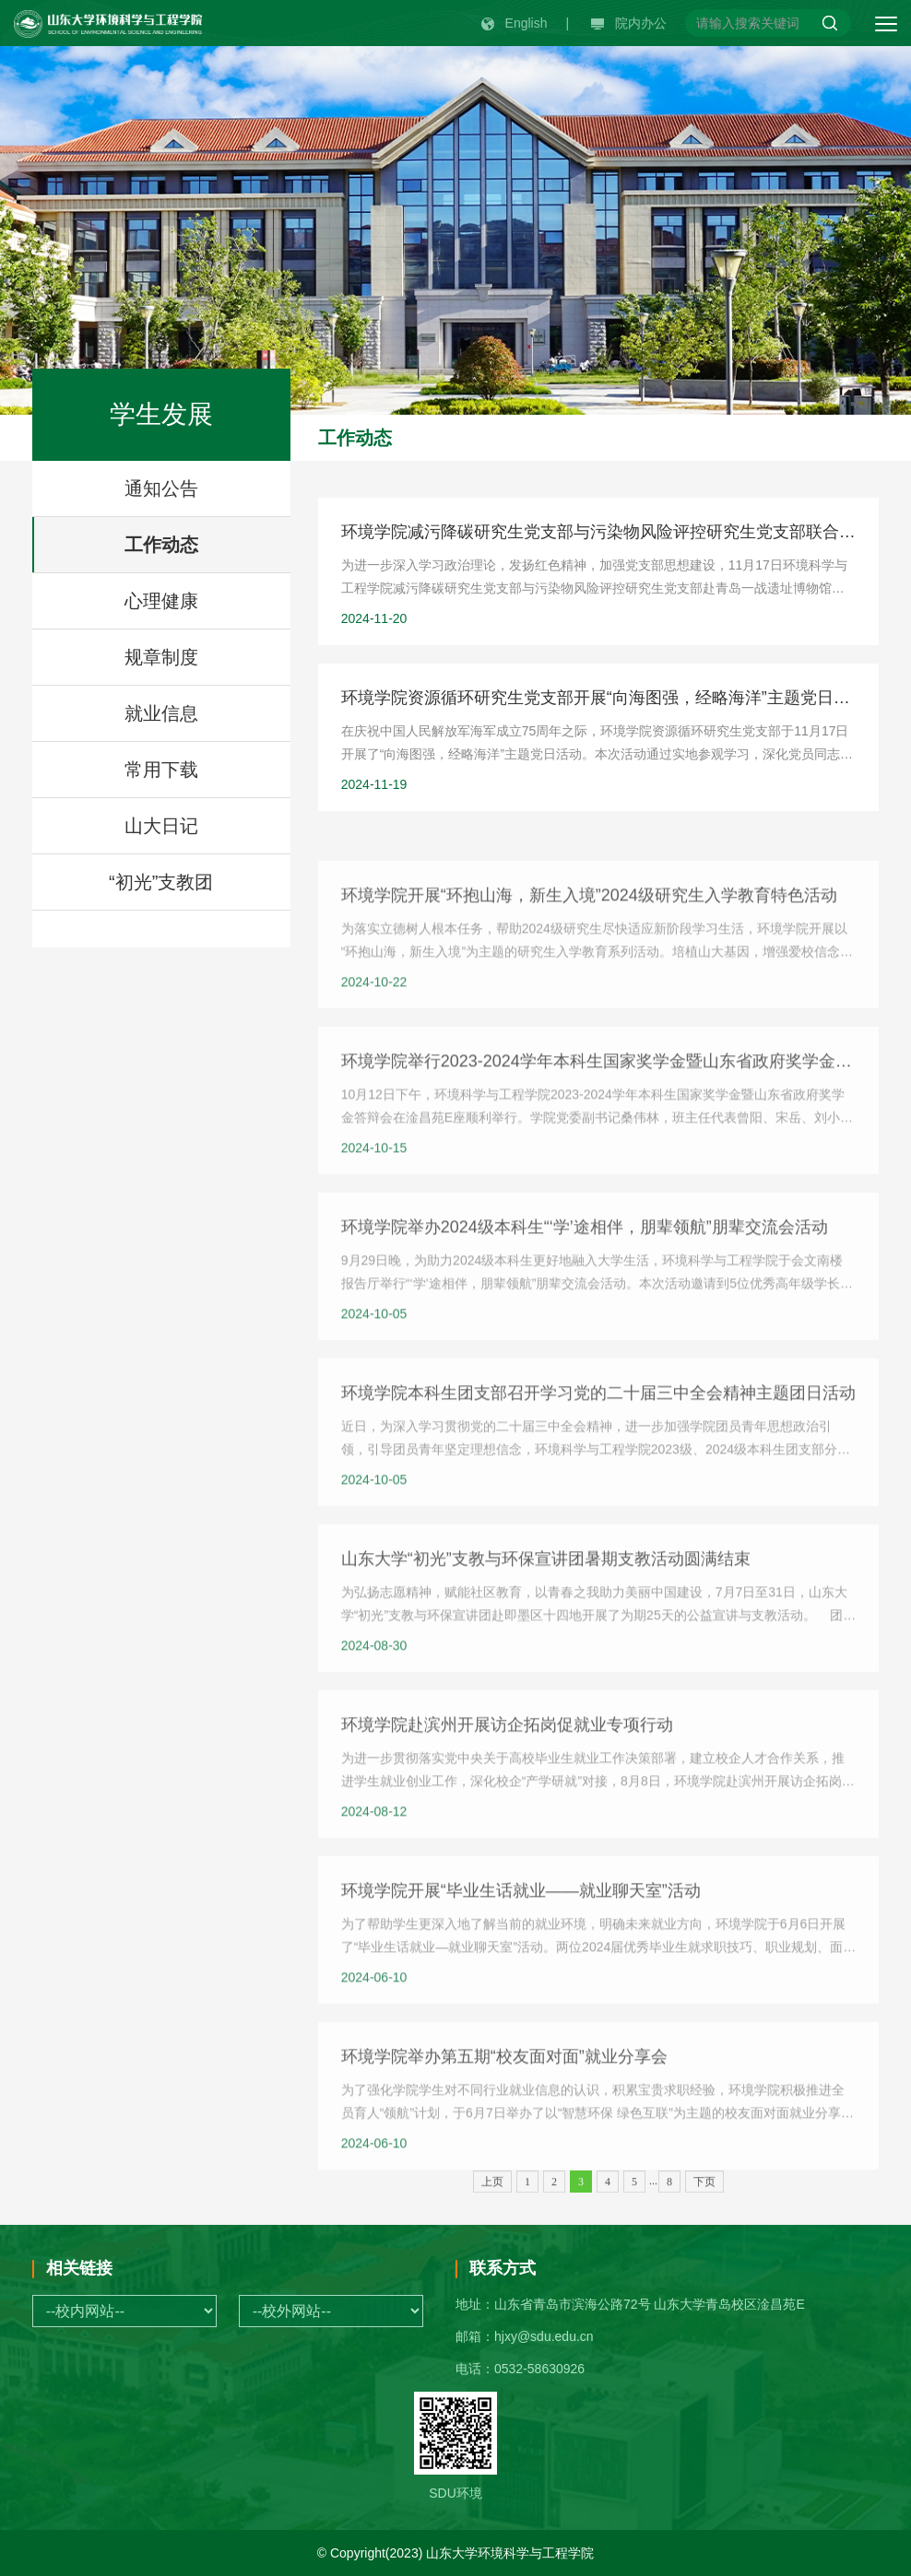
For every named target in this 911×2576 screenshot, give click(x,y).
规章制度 (161, 657)
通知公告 (161, 488)
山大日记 (161, 826)
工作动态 (161, 545)
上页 (492, 2194)
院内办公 (629, 23)
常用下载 (161, 769)
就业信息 (161, 713)
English (514, 23)
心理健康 (161, 601)
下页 (704, 2194)
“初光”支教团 (161, 882)
